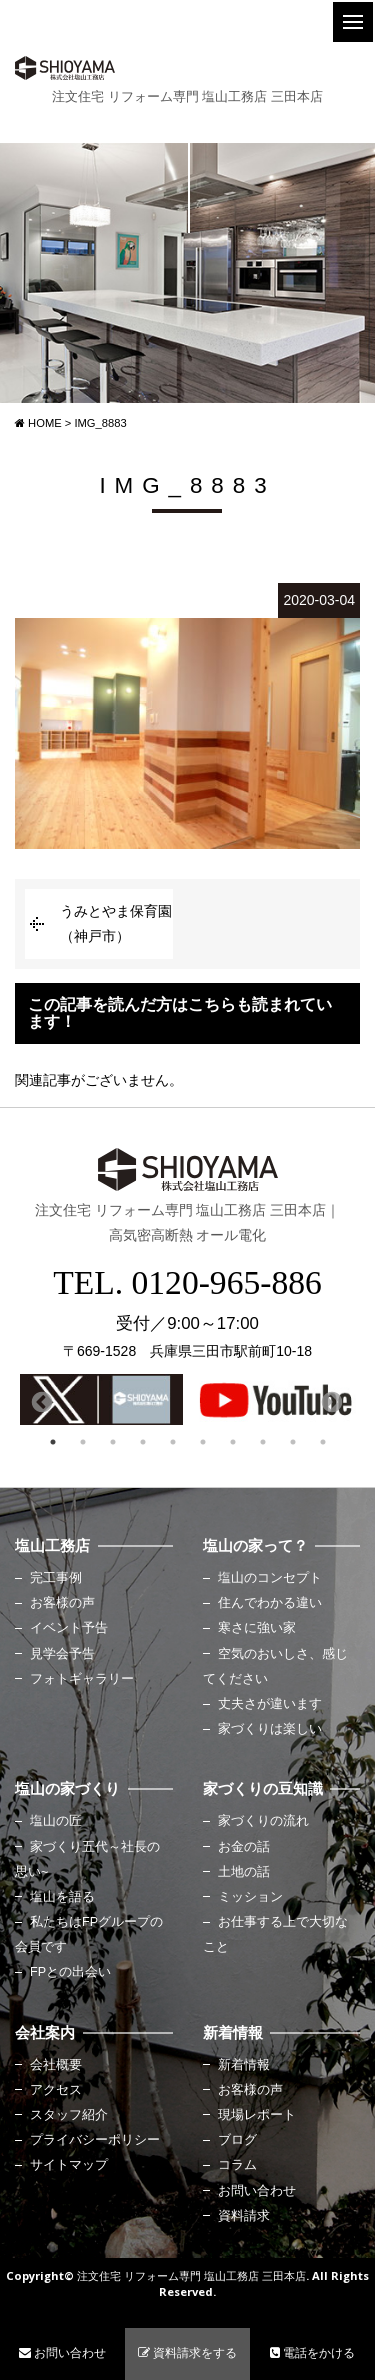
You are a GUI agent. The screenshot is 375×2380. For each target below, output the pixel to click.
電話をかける (312, 2353)
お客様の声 (62, 1603)
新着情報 (244, 2065)
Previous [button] (40, 1401)
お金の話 (244, 1847)
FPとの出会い (70, 1972)
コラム (237, 2165)
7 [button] (233, 1442)
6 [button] (203, 1442)
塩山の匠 (56, 1821)
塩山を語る (62, 1897)
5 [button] (173, 1442)
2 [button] (83, 1442)
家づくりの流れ (263, 1821)
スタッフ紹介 (69, 2115)
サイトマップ (69, 2165)
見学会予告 (62, 1654)
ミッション (250, 1897)
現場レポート (257, 2115)
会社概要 (56, 2065)
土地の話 (244, 1872)
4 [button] (143, 1442)
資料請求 (244, 2216)
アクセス (56, 2090)
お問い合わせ (257, 2191)
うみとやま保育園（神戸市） (116, 923)
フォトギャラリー (82, 1679)
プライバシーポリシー (95, 2140)
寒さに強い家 (257, 1628)
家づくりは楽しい (270, 1729)
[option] (101, 1399)
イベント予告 (69, 1628)
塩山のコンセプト (270, 1578)
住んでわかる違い (270, 1603)
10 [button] (323, 1442)
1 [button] (53, 1442)
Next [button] (330, 1401)
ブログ (237, 2140)
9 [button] (293, 1442)
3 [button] (113, 1442)
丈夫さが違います (270, 1704)
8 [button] (263, 1442)
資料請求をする (187, 2353)
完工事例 (56, 1578)
